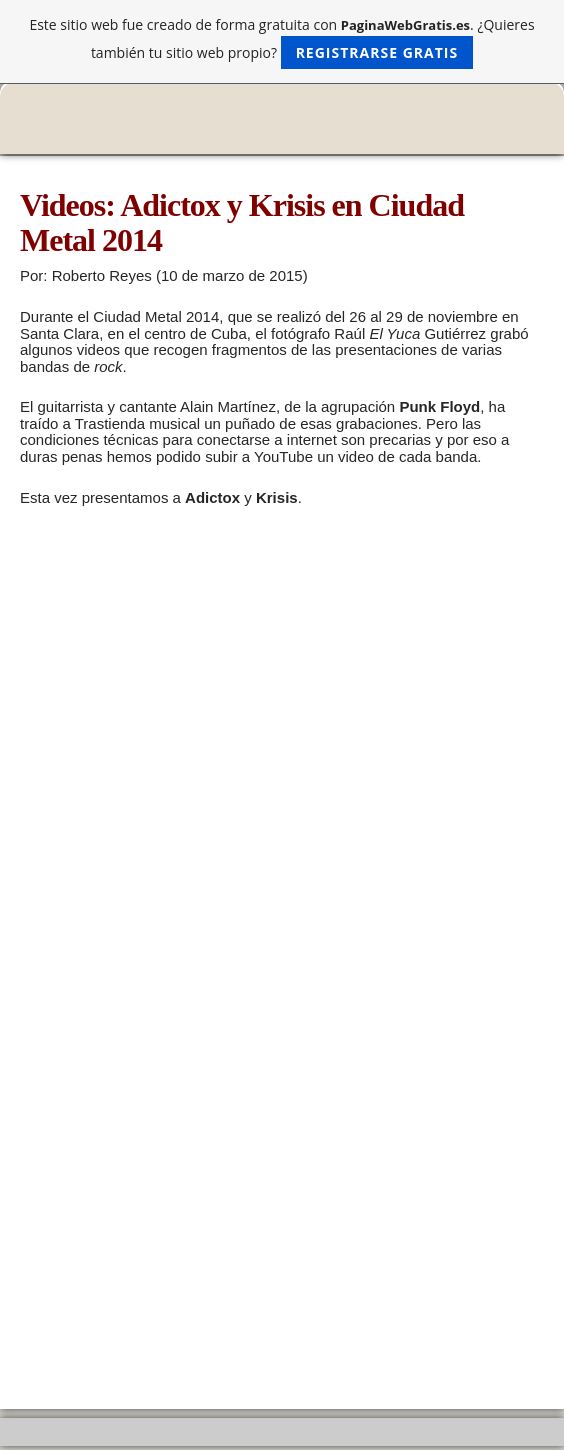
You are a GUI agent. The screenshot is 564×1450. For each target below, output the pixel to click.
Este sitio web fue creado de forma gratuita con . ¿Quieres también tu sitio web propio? (281, 42)
